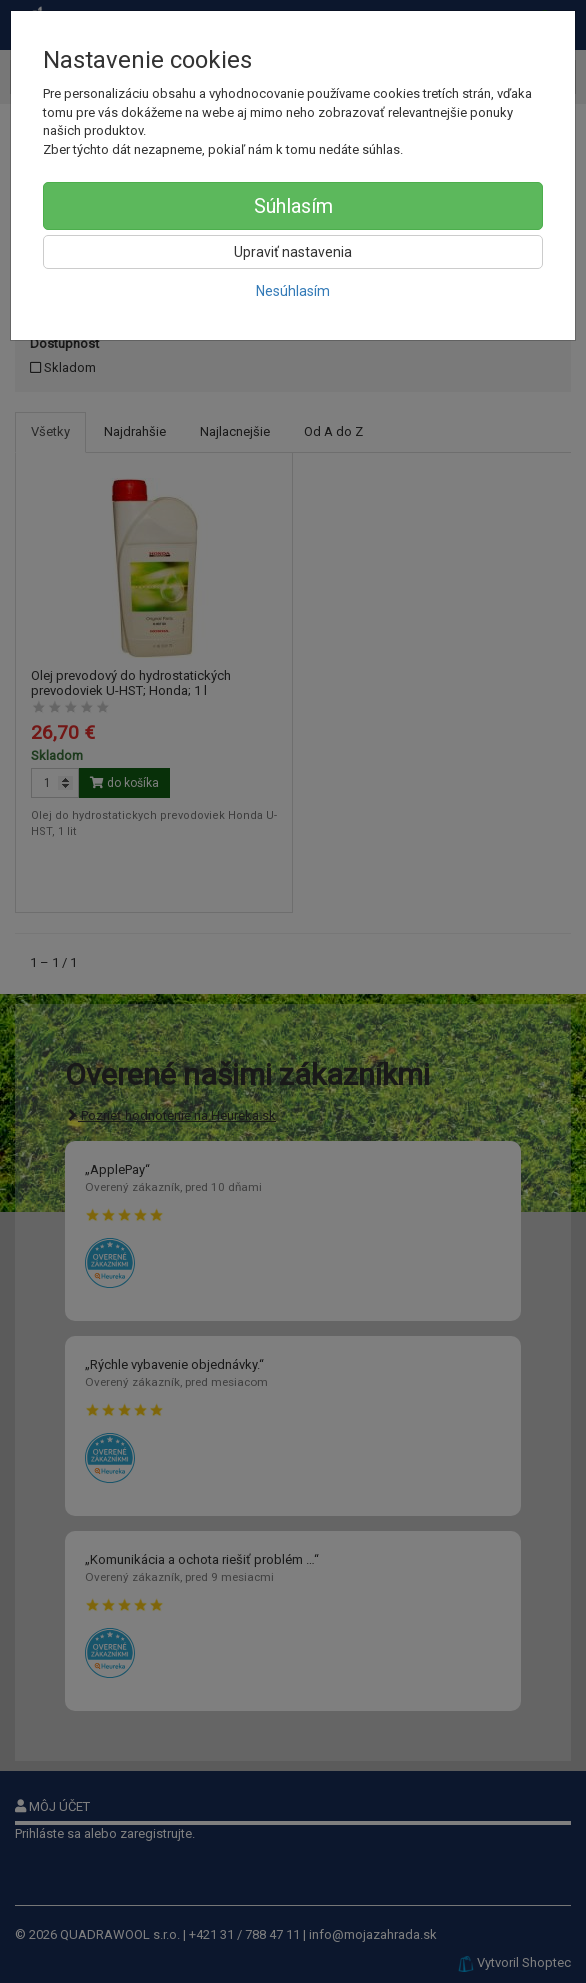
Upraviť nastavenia (293, 252)
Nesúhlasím (293, 291)
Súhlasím (293, 206)
